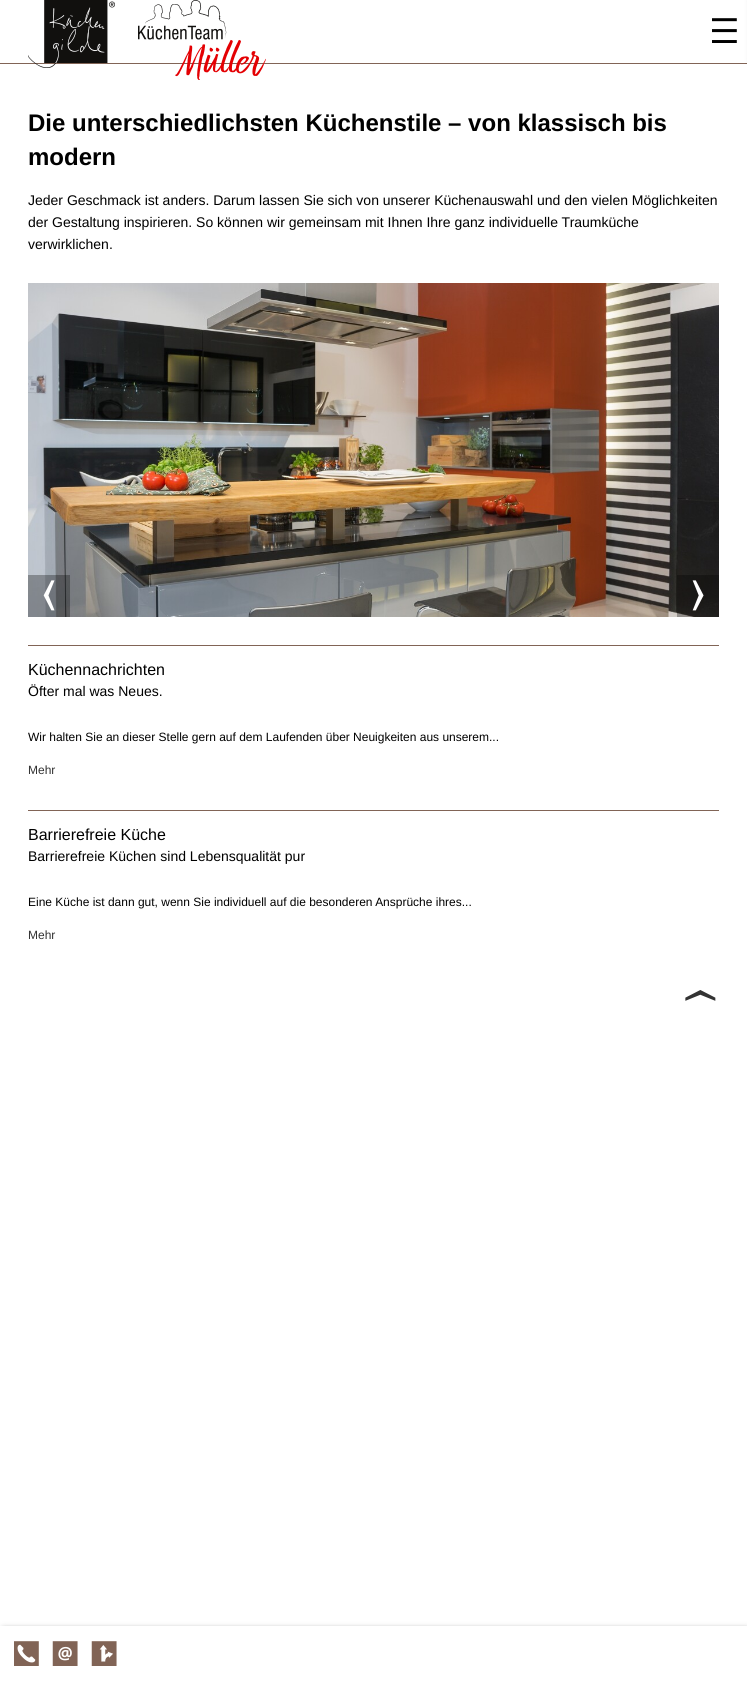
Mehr (41, 770)
